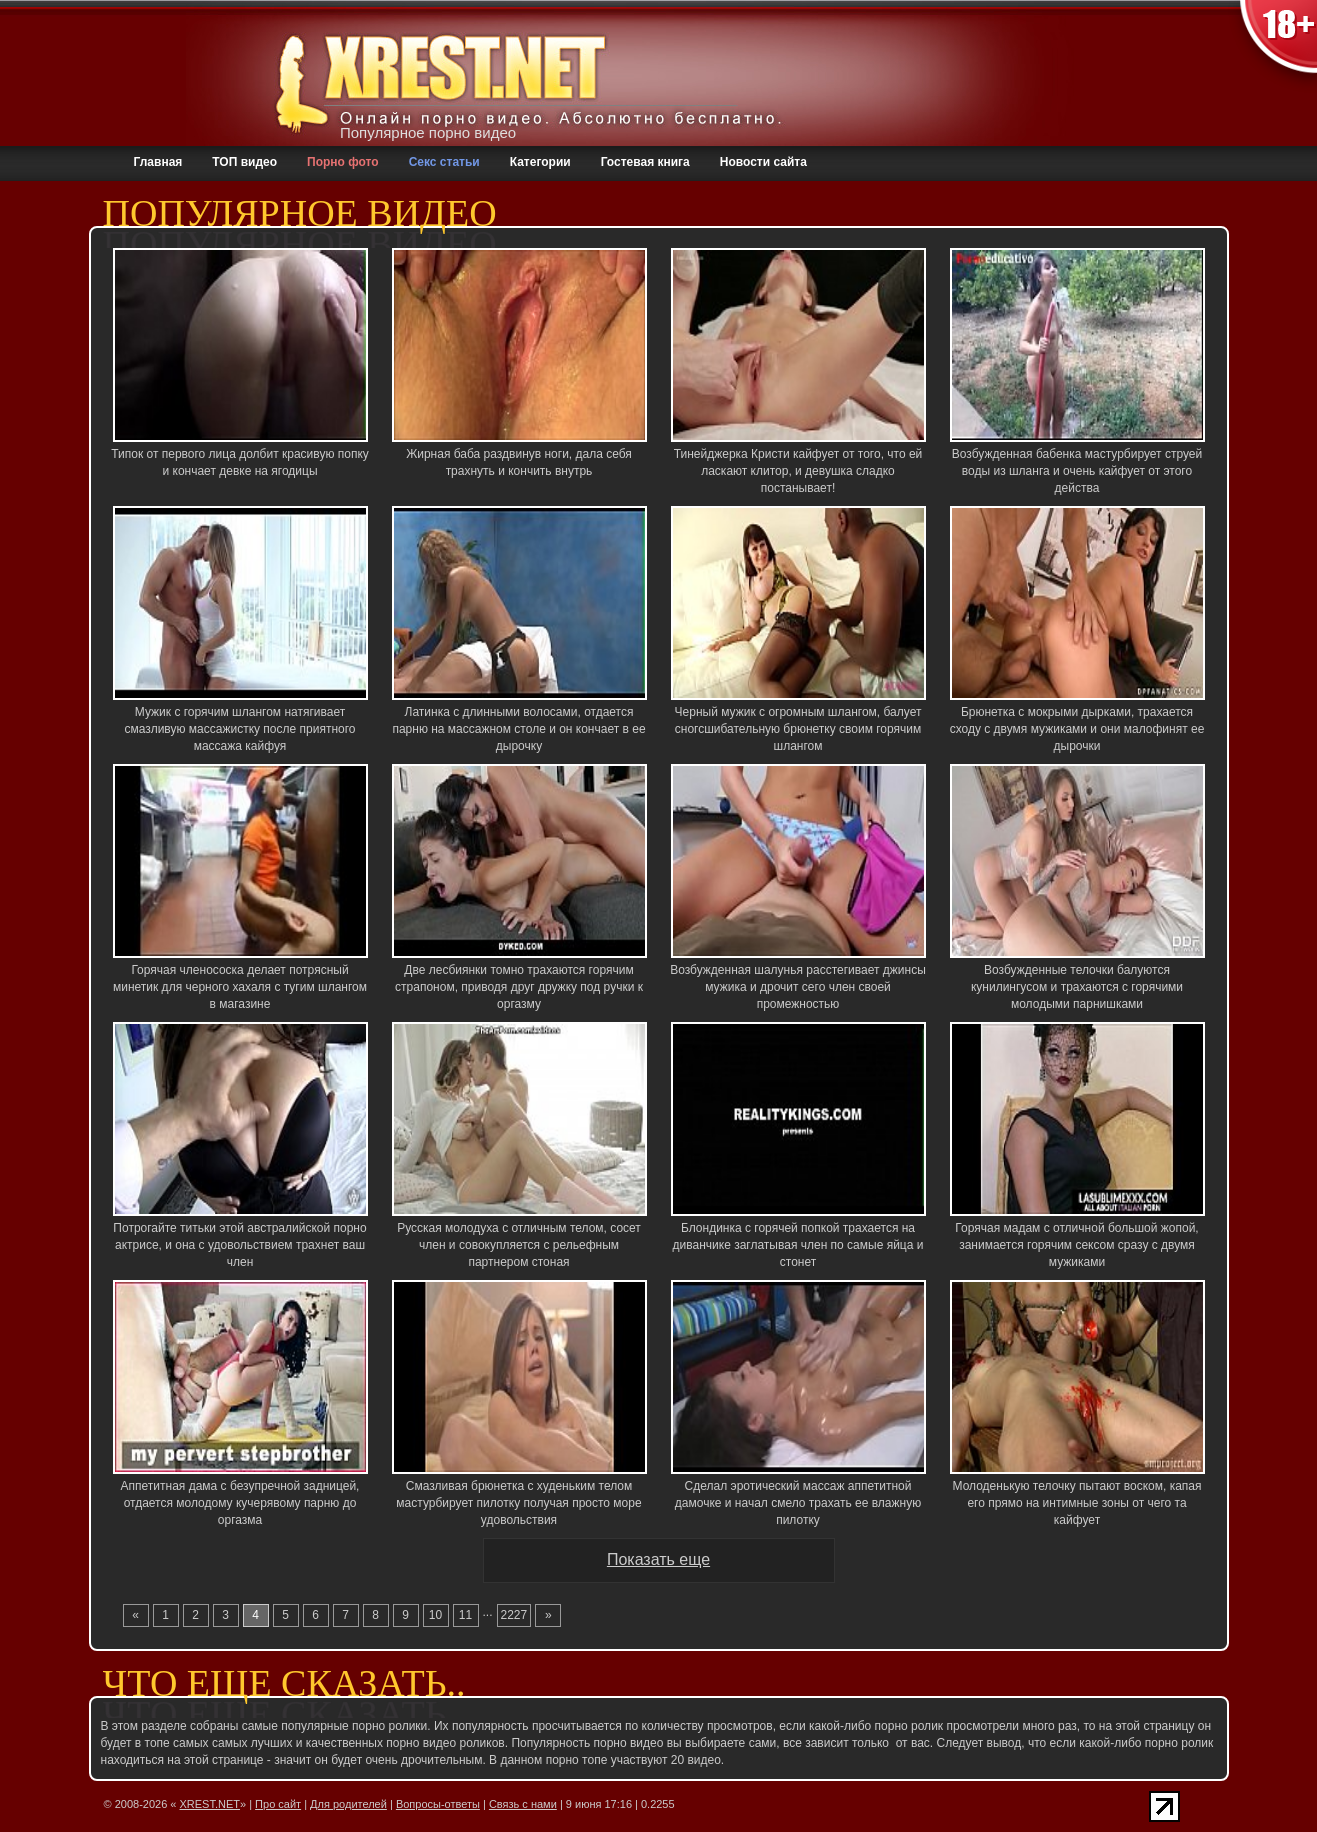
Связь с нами (523, 1804)
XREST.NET (210, 1804)
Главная (158, 162)
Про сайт (278, 1804)
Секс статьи (444, 162)
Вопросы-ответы (438, 1804)
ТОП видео (244, 162)
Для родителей (348, 1804)
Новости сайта (763, 162)
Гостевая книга (645, 162)
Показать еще (658, 1559)
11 (465, 1615)
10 (435, 1615)
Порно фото (343, 162)
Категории (540, 162)
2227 (514, 1615)
